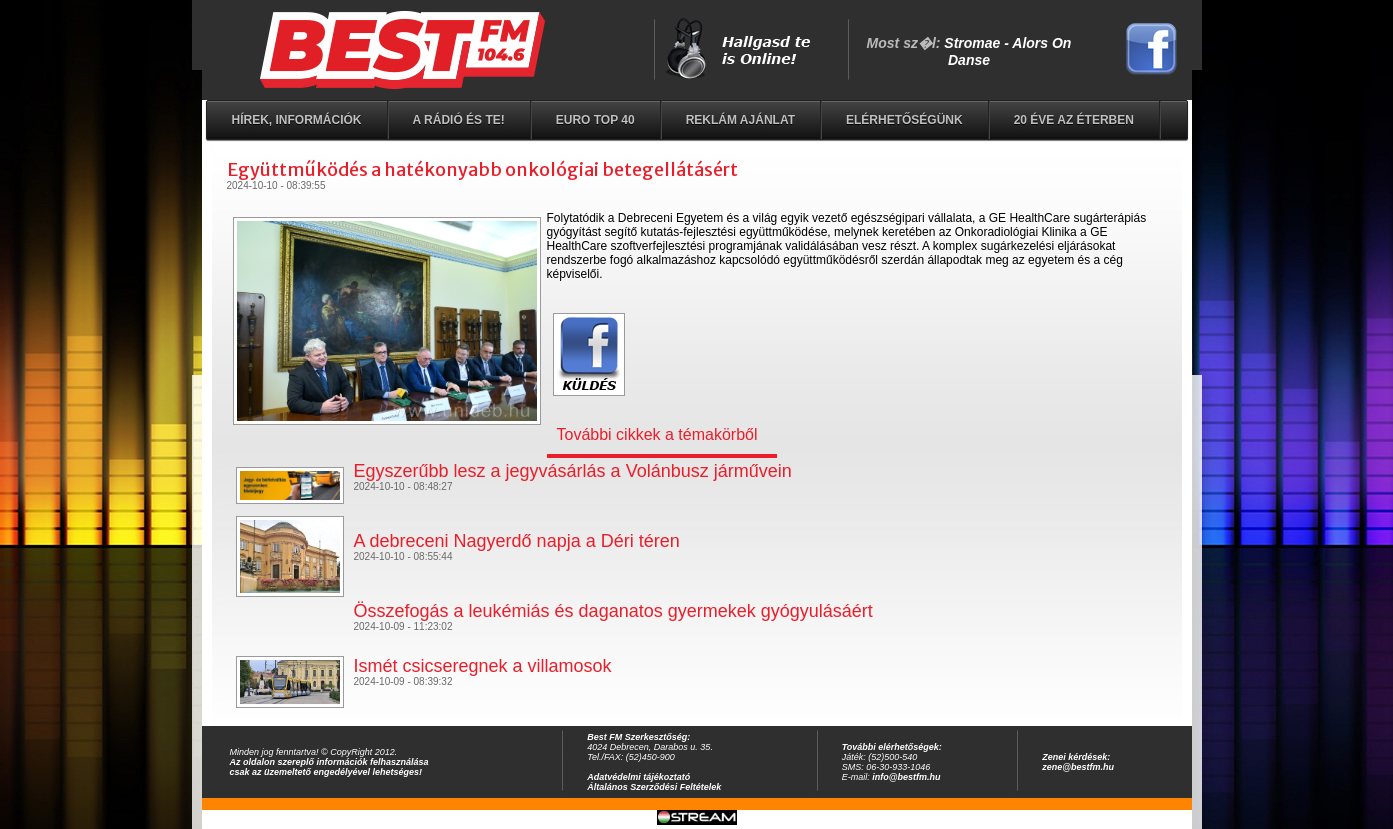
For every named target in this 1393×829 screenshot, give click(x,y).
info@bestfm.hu (906, 777)
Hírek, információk (297, 120)
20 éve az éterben (1074, 120)
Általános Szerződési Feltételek (654, 787)
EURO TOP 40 (595, 120)
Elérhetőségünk (904, 120)
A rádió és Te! (459, 120)
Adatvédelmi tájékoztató (638, 777)
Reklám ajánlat (740, 120)
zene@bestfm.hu (1078, 767)
